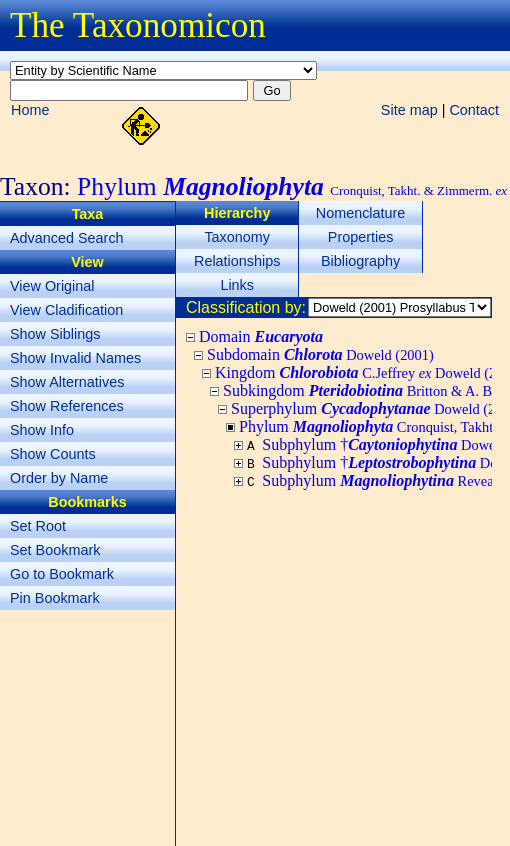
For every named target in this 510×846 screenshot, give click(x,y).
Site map (409, 110)
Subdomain (320, 354)
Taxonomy (237, 237)
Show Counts (53, 454)
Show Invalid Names (75, 358)
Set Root (38, 526)
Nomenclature (361, 213)
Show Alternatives (67, 382)
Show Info (42, 430)
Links (237, 285)
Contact (474, 110)
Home (30, 110)
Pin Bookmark (55, 598)
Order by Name (59, 478)
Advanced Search (67, 238)
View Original (52, 286)
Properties (361, 237)
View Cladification (66, 310)
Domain (261, 336)
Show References (67, 406)
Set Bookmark (55, 550)
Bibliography (360, 261)
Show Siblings (55, 334)
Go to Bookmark (62, 574)
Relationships (237, 261)
